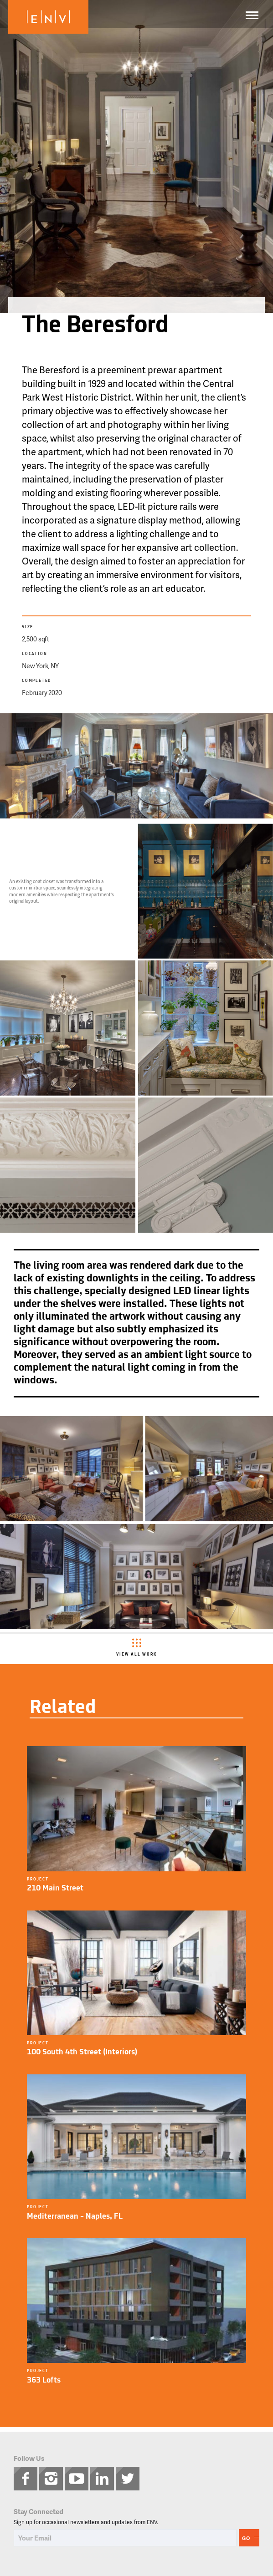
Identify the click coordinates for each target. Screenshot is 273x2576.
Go (246, 2538)
